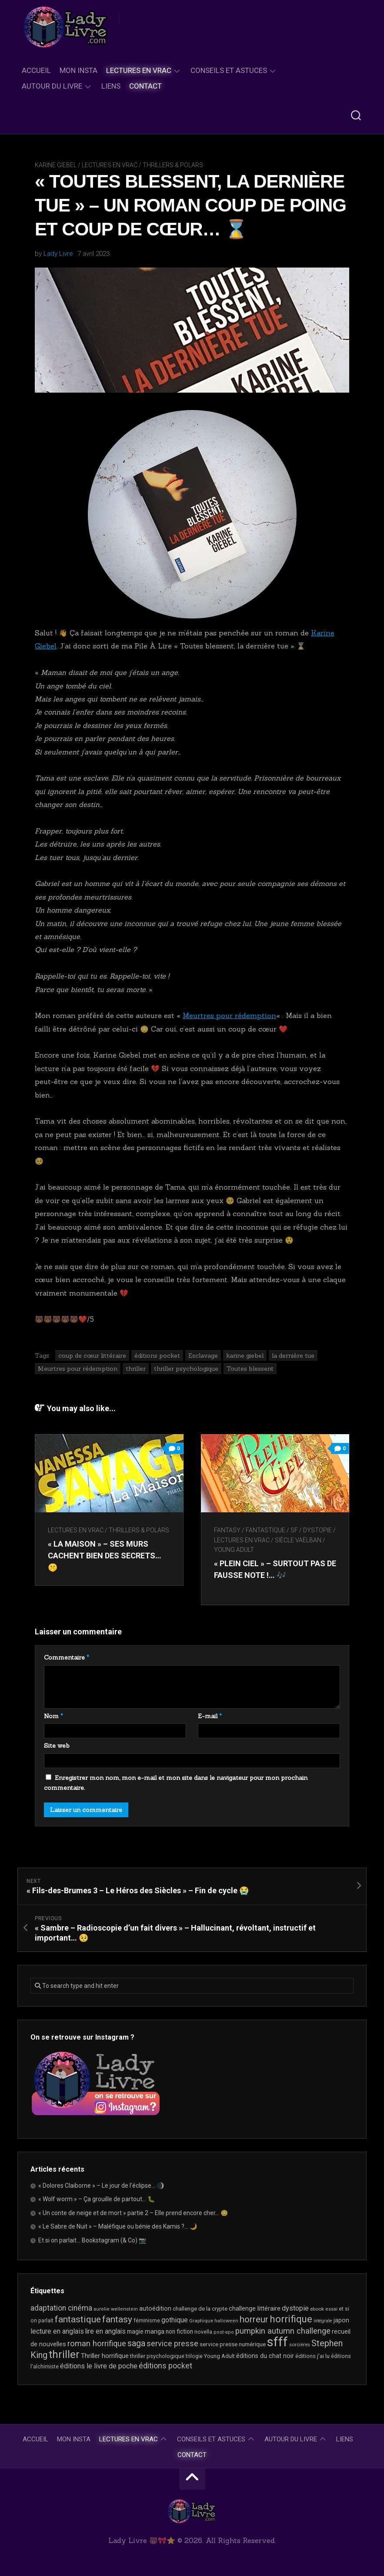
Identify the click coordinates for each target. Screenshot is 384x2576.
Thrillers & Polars (173, 165)
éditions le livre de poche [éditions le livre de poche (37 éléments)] (98, 2366)
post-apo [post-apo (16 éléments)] (224, 2332)
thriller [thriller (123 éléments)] (64, 2354)
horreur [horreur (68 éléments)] (254, 2319)
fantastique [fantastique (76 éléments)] (78, 2319)
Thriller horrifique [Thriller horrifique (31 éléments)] (105, 2356)
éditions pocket (157, 1355)
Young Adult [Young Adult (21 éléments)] (219, 2356)
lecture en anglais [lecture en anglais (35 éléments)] (57, 2331)
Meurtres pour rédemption (229, 1015)
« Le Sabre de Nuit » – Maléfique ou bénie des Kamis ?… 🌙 (117, 2226)
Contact (145, 86)
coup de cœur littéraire (92, 1355)
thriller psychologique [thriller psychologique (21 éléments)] (157, 2356)
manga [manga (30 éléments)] (154, 2331)
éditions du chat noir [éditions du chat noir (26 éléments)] (265, 2355)
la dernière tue (293, 1355)
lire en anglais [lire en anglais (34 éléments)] (105, 2331)
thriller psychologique (186, 1368)
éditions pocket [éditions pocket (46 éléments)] (165, 2365)
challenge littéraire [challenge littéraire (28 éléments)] (254, 2308)
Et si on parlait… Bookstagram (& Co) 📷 (92, 2240)
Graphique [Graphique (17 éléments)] (201, 2321)
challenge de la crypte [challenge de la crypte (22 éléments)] (200, 2308)
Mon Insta (78, 70)
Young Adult (234, 1549)
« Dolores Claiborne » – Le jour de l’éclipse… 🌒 (101, 2185)
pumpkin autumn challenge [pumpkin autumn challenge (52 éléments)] (283, 2331)
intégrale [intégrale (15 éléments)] (323, 2321)
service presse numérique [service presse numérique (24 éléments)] (233, 2344)
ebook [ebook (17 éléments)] (317, 2309)
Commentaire (66, 1657)
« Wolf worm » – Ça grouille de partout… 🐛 (96, 2199)
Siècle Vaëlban (298, 1540)
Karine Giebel (56, 165)
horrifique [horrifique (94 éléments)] (291, 2319)
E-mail (210, 1716)
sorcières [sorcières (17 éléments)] (299, 2344)
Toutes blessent (250, 1368)
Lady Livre (58, 254)
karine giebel (245, 1355)
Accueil (36, 70)
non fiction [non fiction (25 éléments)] (179, 2331)
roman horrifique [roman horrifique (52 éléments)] (96, 2343)
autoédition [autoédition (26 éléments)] (155, 2308)
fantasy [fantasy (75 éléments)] (117, 2319)
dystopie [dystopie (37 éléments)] (295, 2308)
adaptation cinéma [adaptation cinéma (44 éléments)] (61, 2308)
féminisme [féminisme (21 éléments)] (147, 2320)
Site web (57, 1745)
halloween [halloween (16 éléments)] (226, 2321)
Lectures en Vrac (138, 70)
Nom (53, 1716)
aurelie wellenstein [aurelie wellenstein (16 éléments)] (115, 2309)
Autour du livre (52, 86)
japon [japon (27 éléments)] (341, 2320)
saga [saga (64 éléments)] (136, 2343)
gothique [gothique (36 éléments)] (174, 2320)
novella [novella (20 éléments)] (203, 2331)
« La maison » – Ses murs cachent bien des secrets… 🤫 (104, 1555)
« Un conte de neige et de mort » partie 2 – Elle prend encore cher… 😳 (133, 2212)
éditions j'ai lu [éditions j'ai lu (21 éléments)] (312, 2356)
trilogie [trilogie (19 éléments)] (194, 2356)
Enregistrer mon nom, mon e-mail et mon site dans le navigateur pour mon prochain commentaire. (175, 1783)
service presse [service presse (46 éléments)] (172, 2343)
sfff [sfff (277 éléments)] (277, 2342)
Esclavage (203, 1355)
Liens (110, 86)
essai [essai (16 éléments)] (331, 2309)
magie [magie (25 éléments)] (135, 2331)
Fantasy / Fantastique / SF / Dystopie (273, 1530)
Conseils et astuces (228, 70)
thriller (136, 1368)
